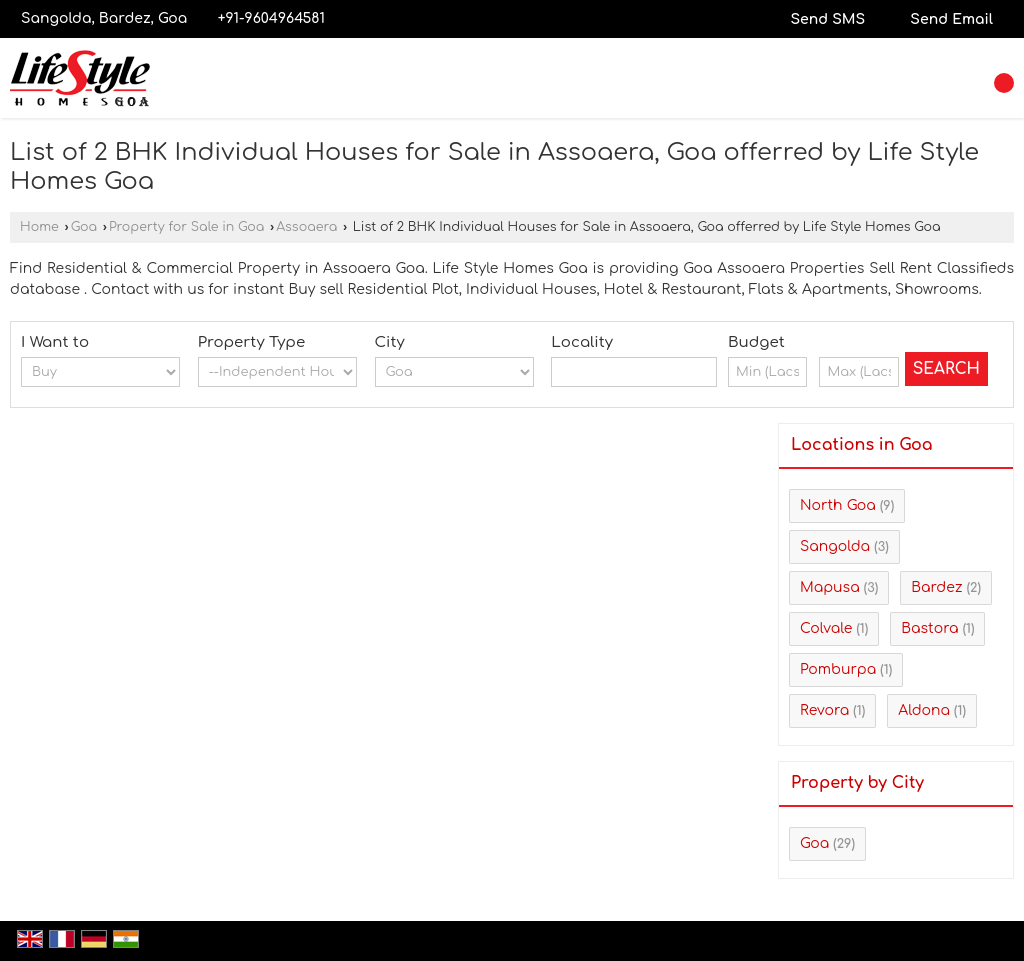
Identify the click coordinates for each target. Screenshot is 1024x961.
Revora (824, 710)
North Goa (838, 505)
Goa (84, 227)
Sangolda (835, 546)
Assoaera (306, 227)
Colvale (826, 628)
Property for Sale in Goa (186, 227)
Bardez (936, 587)
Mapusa (830, 587)
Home (39, 227)
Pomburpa (838, 669)
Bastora (929, 628)
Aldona (924, 710)
